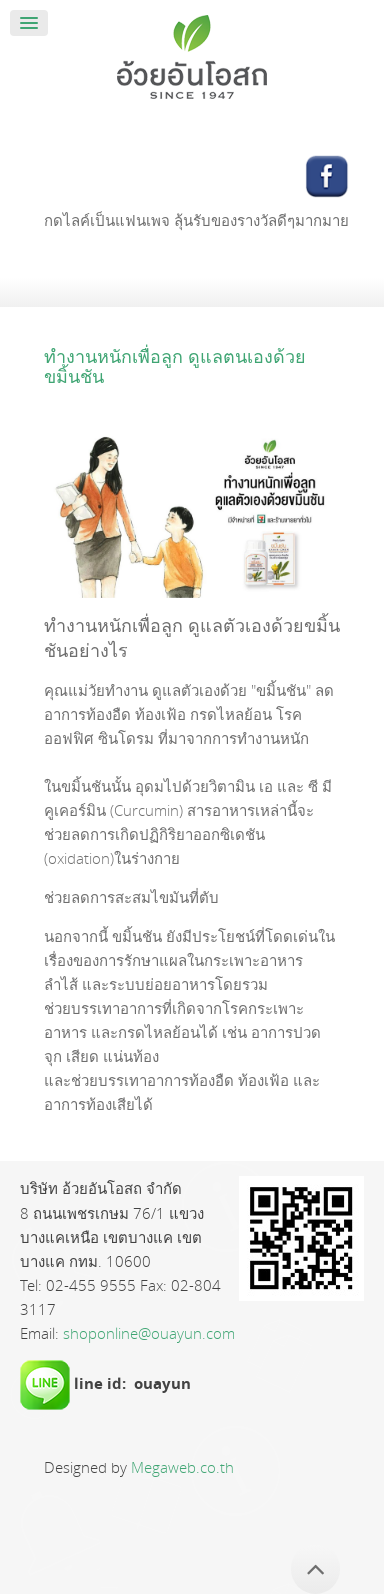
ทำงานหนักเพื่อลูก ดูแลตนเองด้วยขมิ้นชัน (175, 366)
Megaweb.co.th (182, 1467)
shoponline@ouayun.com (149, 1333)
